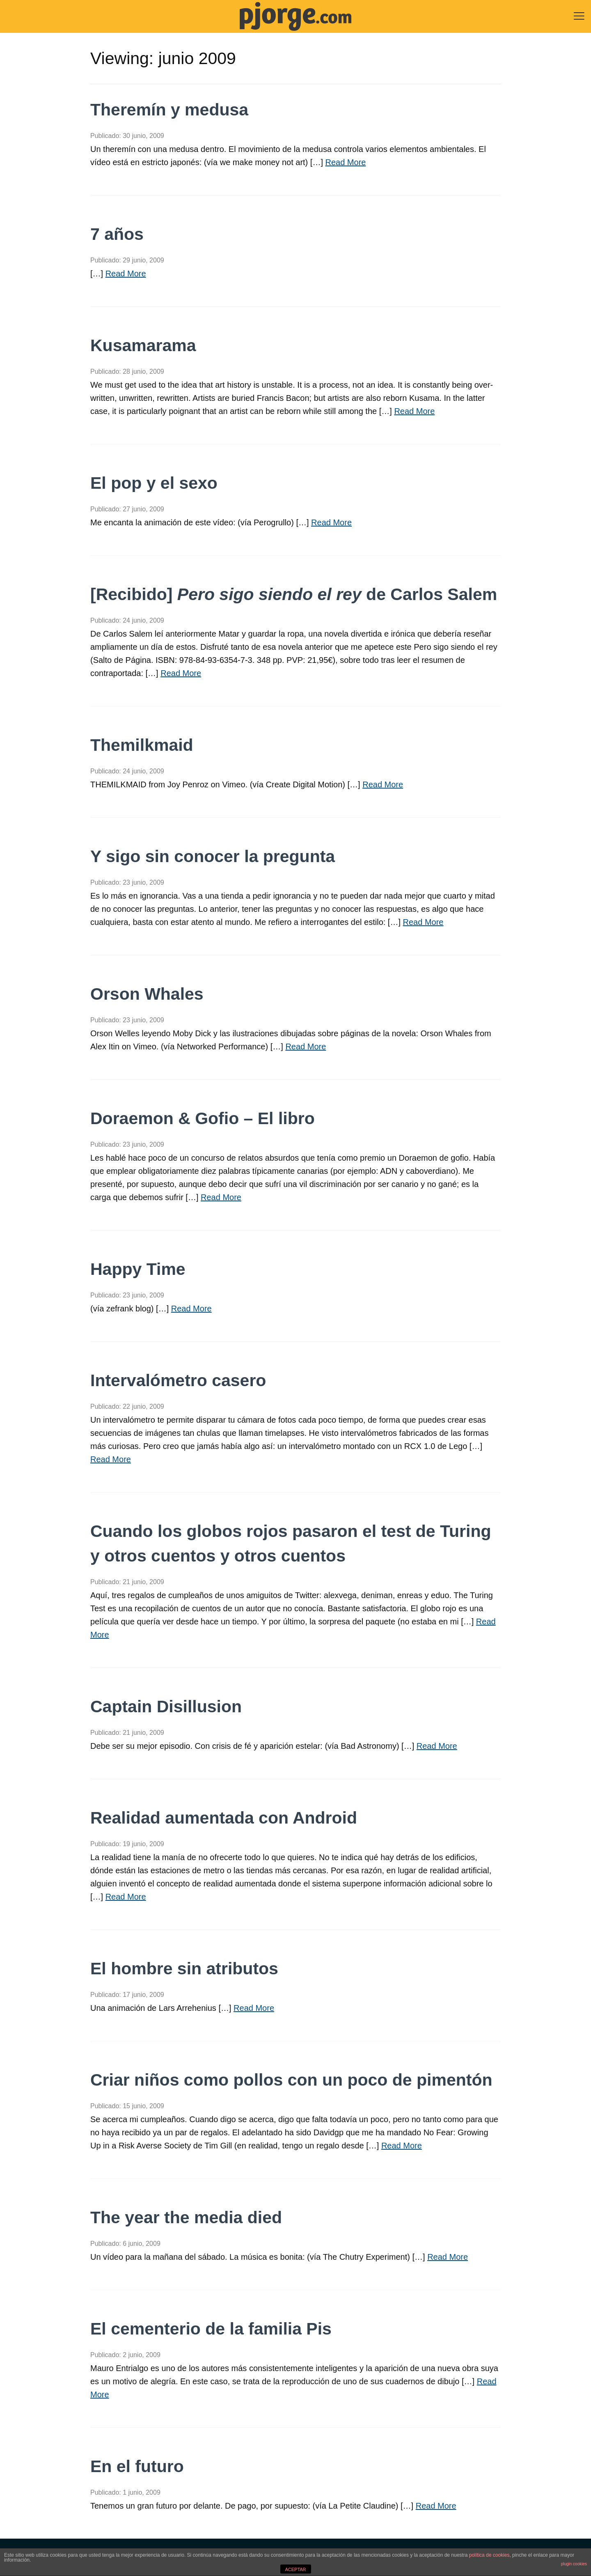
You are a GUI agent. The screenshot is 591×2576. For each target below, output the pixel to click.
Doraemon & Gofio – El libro (202, 1118)
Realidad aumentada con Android (223, 1817)
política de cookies (489, 2555)
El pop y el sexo (154, 483)
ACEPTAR (295, 2569)
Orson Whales (147, 993)
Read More (345, 162)
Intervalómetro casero (178, 1380)
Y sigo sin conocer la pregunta (212, 856)
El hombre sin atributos (184, 1968)
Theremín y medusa (169, 109)
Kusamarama (143, 345)
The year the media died (186, 2217)
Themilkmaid (141, 745)
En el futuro (137, 2466)
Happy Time (138, 1269)
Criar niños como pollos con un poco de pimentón (291, 2079)
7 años (117, 234)
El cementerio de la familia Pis (211, 2328)
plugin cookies (574, 2564)
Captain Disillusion (166, 1706)
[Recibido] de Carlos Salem (293, 594)
